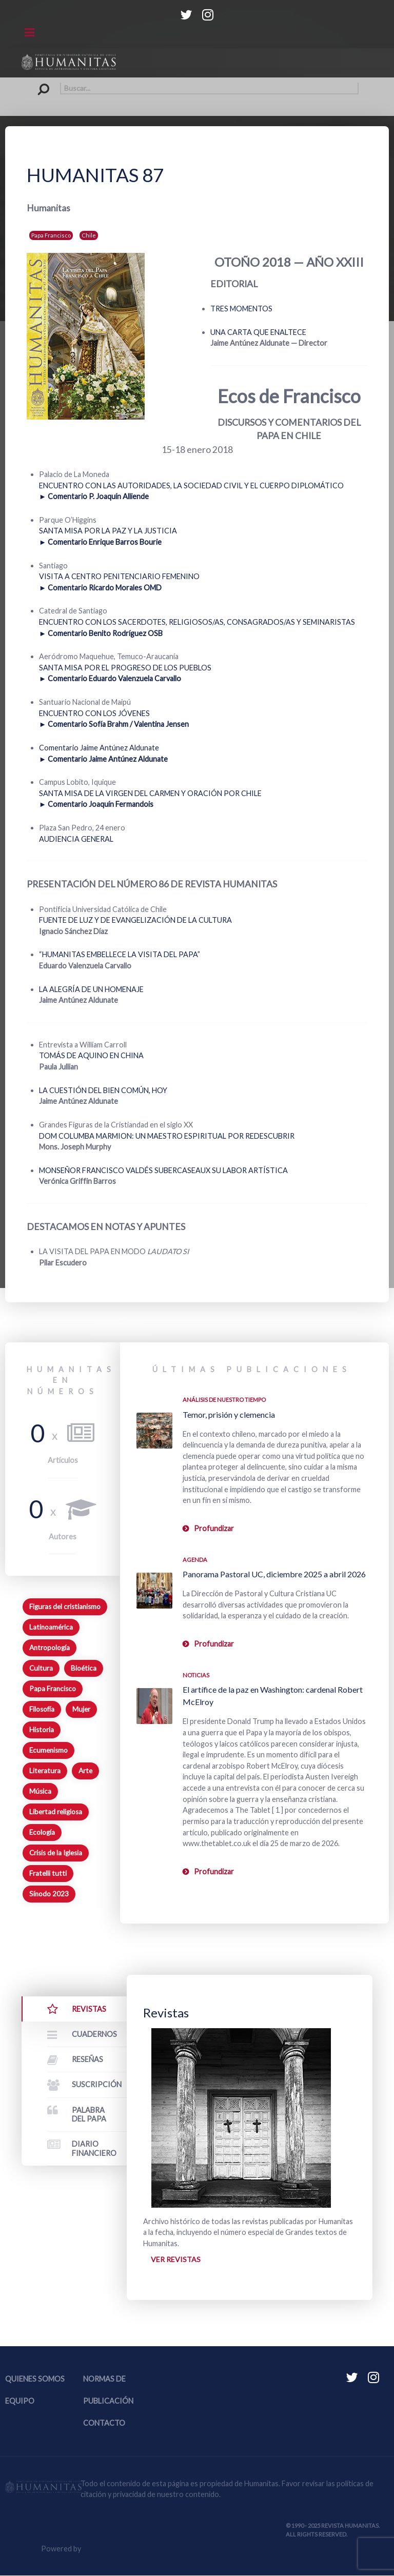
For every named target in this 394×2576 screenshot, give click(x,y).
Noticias (196, 1675)
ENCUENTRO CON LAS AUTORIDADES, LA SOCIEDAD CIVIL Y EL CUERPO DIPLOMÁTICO (191, 485)
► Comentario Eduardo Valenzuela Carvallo (110, 678)
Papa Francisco (51, 235)
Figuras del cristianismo (65, 1606)
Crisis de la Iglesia (55, 1853)
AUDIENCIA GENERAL (76, 839)
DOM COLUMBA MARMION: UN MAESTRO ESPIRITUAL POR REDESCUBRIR (166, 1136)
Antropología (49, 1647)
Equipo (19, 2401)
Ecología (42, 1832)
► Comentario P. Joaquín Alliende (94, 496)
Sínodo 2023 (49, 1894)
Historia (41, 1730)
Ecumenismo (48, 1750)
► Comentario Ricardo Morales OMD (100, 587)
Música (40, 1791)
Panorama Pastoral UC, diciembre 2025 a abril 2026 (274, 1574)
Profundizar (214, 1528)
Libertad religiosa (55, 1812)
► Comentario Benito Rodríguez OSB (101, 633)
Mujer (81, 1709)
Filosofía (41, 1709)
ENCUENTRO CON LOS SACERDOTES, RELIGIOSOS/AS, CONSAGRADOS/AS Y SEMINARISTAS (197, 622)
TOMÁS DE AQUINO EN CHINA (91, 1055)
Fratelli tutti (48, 1873)
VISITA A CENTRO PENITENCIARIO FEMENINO (119, 576)
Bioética (83, 1668)
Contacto (104, 2423)
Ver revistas (176, 2259)
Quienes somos (35, 2379)
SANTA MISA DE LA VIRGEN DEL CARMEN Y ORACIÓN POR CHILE (150, 793)
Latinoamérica (51, 1627)
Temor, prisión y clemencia (229, 1414)
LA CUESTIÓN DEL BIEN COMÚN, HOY (103, 1090)
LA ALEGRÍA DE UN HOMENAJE (91, 989)
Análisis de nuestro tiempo (224, 1399)
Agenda (195, 1559)
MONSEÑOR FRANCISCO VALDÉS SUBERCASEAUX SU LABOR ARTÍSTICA (163, 1170)
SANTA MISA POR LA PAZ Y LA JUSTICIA (108, 530)
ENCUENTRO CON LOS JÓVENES (94, 713)
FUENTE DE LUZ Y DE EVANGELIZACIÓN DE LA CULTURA (135, 920)
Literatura (45, 1771)
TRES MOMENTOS (241, 308)
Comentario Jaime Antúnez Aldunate (99, 747)
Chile (89, 235)
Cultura (41, 1668)
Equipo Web (103, 2549)
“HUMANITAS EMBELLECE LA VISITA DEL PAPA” (119, 954)
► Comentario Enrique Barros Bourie (100, 542)
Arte (85, 1771)
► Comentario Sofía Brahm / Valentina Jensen (114, 724)
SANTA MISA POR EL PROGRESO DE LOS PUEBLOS (125, 667)
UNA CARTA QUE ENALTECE (258, 332)
